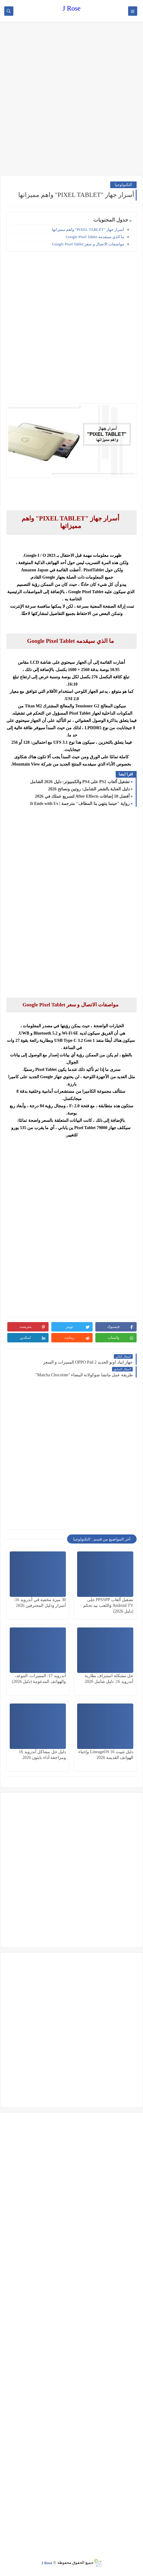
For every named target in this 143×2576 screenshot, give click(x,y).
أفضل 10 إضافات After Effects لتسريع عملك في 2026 (82, 796)
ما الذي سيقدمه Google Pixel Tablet (95, 236)
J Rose (71, 8)
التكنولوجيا (123, 184)
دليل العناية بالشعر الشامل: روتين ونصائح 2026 (89, 789)
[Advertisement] (71, 99)
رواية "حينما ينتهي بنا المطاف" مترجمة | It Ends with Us (80, 803)
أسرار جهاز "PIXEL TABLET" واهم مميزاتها (88, 229)
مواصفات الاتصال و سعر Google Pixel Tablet (88, 244)
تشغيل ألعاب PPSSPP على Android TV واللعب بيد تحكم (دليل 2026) (108, 1605)
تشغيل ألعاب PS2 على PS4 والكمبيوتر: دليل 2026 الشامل (80, 781)
